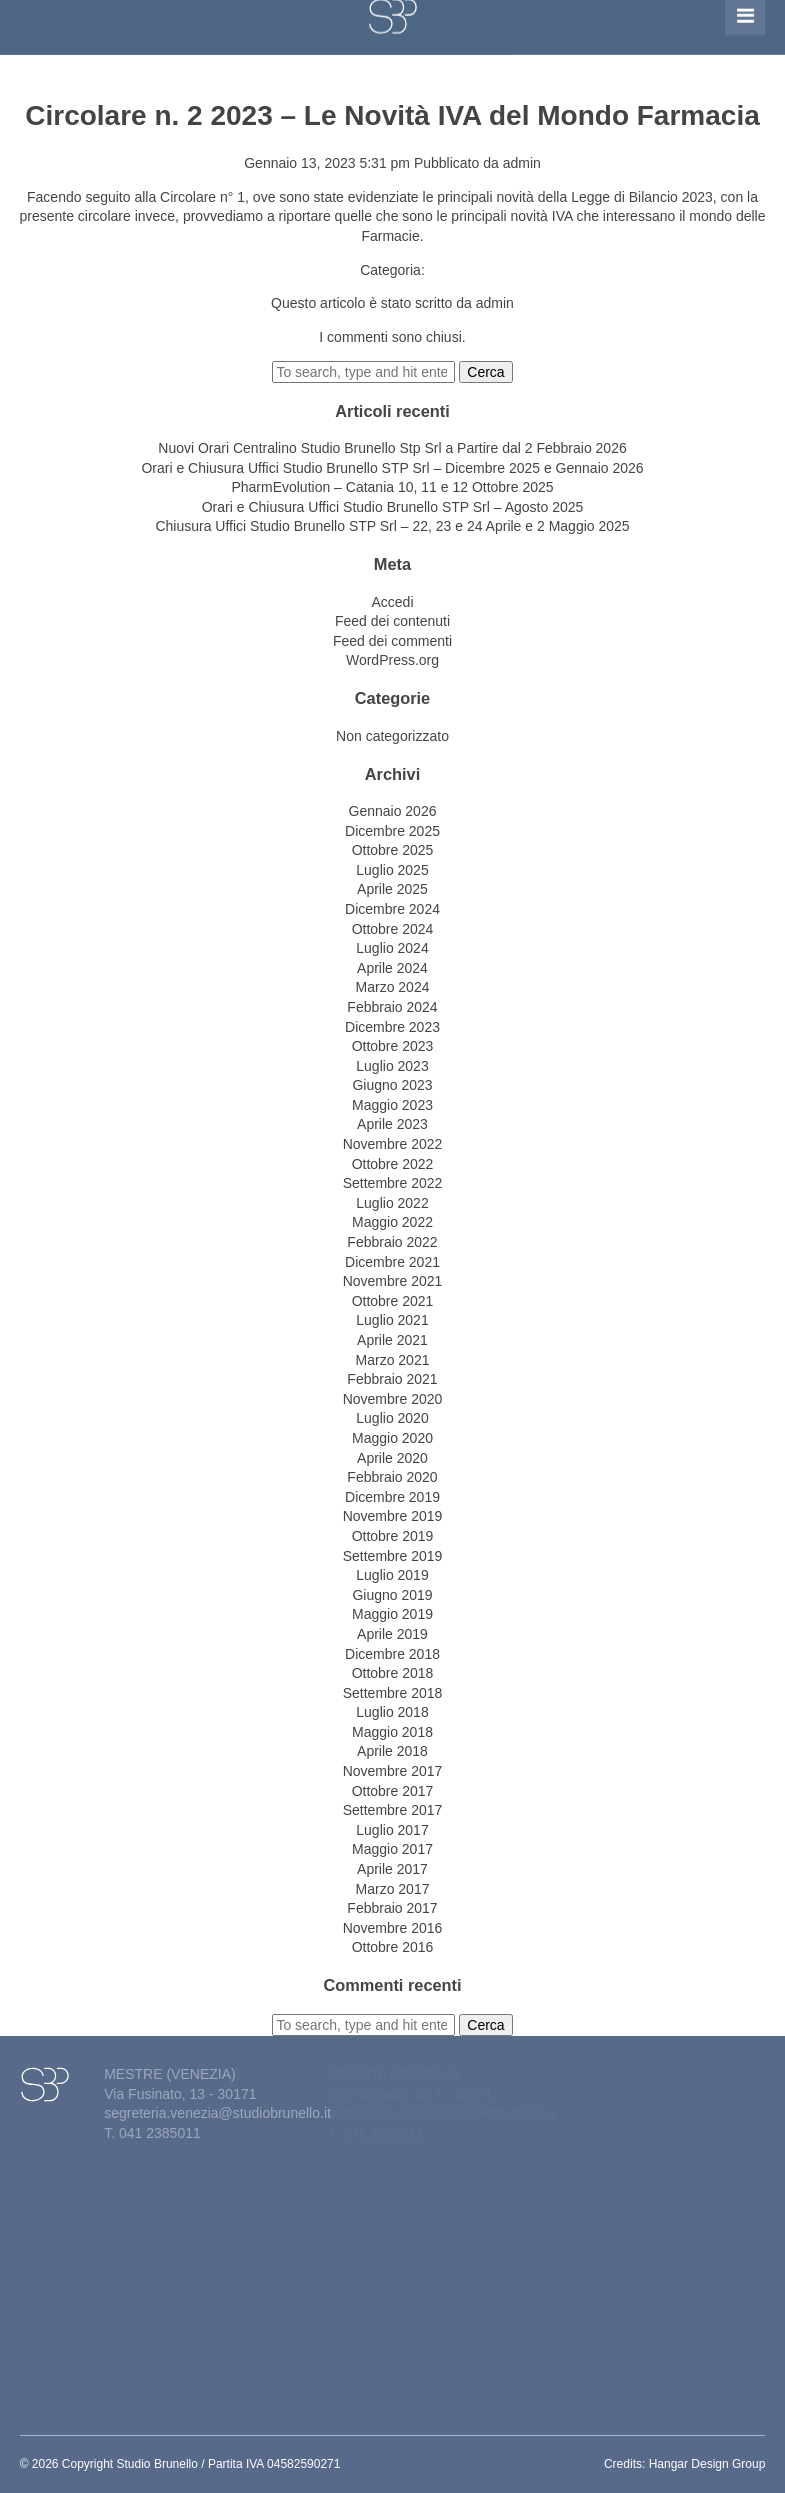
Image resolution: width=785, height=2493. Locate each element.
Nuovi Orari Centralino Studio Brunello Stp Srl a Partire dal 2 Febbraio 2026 (392, 448)
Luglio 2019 (392, 1575)
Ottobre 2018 (393, 1673)
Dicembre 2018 (392, 1654)
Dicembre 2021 (392, 1262)
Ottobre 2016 (393, 1947)
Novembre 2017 (393, 1771)
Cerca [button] (485, 372)
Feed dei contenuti (392, 621)
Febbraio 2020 (392, 1477)
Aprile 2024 (392, 968)
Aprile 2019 (392, 1634)
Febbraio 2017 (392, 1908)
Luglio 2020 (392, 1418)
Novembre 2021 (393, 1281)
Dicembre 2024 (392, 909)
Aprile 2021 (392, 1340)
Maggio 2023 (392, 1105)
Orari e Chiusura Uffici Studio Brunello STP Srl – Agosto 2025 (393, 507)
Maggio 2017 (392, 1849)
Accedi (392, 602)
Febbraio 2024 (392, 1007)
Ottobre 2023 (393, 1046)
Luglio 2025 (392, 870)
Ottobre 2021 (393, 1301)
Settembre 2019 (393, 1556)
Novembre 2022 (393, 1144)
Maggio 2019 (392, 1614)
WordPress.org (392, 660)
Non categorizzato (392, 736)
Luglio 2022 (392, 1203)
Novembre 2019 (393, 1516)
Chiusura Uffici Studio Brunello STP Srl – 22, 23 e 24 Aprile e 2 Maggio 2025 (392, 526)
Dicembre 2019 (392, 1497)
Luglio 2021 (392, 1320)
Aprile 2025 (392, 889)
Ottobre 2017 (393, 1791)
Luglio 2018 (392, 1712)
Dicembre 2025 (392, 831)
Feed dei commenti (392, 641)
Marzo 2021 (393, 1360)
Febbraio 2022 (392, 1242)
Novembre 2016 (393, 1928)
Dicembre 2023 (392, 1027)
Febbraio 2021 (392, 1379)
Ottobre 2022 (393, 1164)
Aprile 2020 (392, 1458)
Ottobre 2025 (393, 850)
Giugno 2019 (392, 1595)
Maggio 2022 (392, 1222)
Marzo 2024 (393, 987)
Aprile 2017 (392, 1869)
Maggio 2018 (392, 1732)
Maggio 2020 (392, 1438)
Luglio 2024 (392, 948)
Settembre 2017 (393, 1810)
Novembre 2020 (393, 1399)
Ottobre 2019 (393, 1536)
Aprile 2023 (392, 1124)
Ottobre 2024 (393, 929)
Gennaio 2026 (393, 811)
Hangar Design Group (707, 2464)
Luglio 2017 (392, 1830)
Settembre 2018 (393, 1693)
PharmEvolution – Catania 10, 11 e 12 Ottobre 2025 (392, 487)
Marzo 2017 (393, 1889)
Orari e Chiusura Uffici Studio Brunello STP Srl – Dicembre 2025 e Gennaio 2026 (392, 468)
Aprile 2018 (392, 1751)
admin (522, 163)
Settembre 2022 (393, 1183)
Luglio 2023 (392, 1066)
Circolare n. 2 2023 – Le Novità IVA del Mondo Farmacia (392, 115)
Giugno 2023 (392, 1085)
